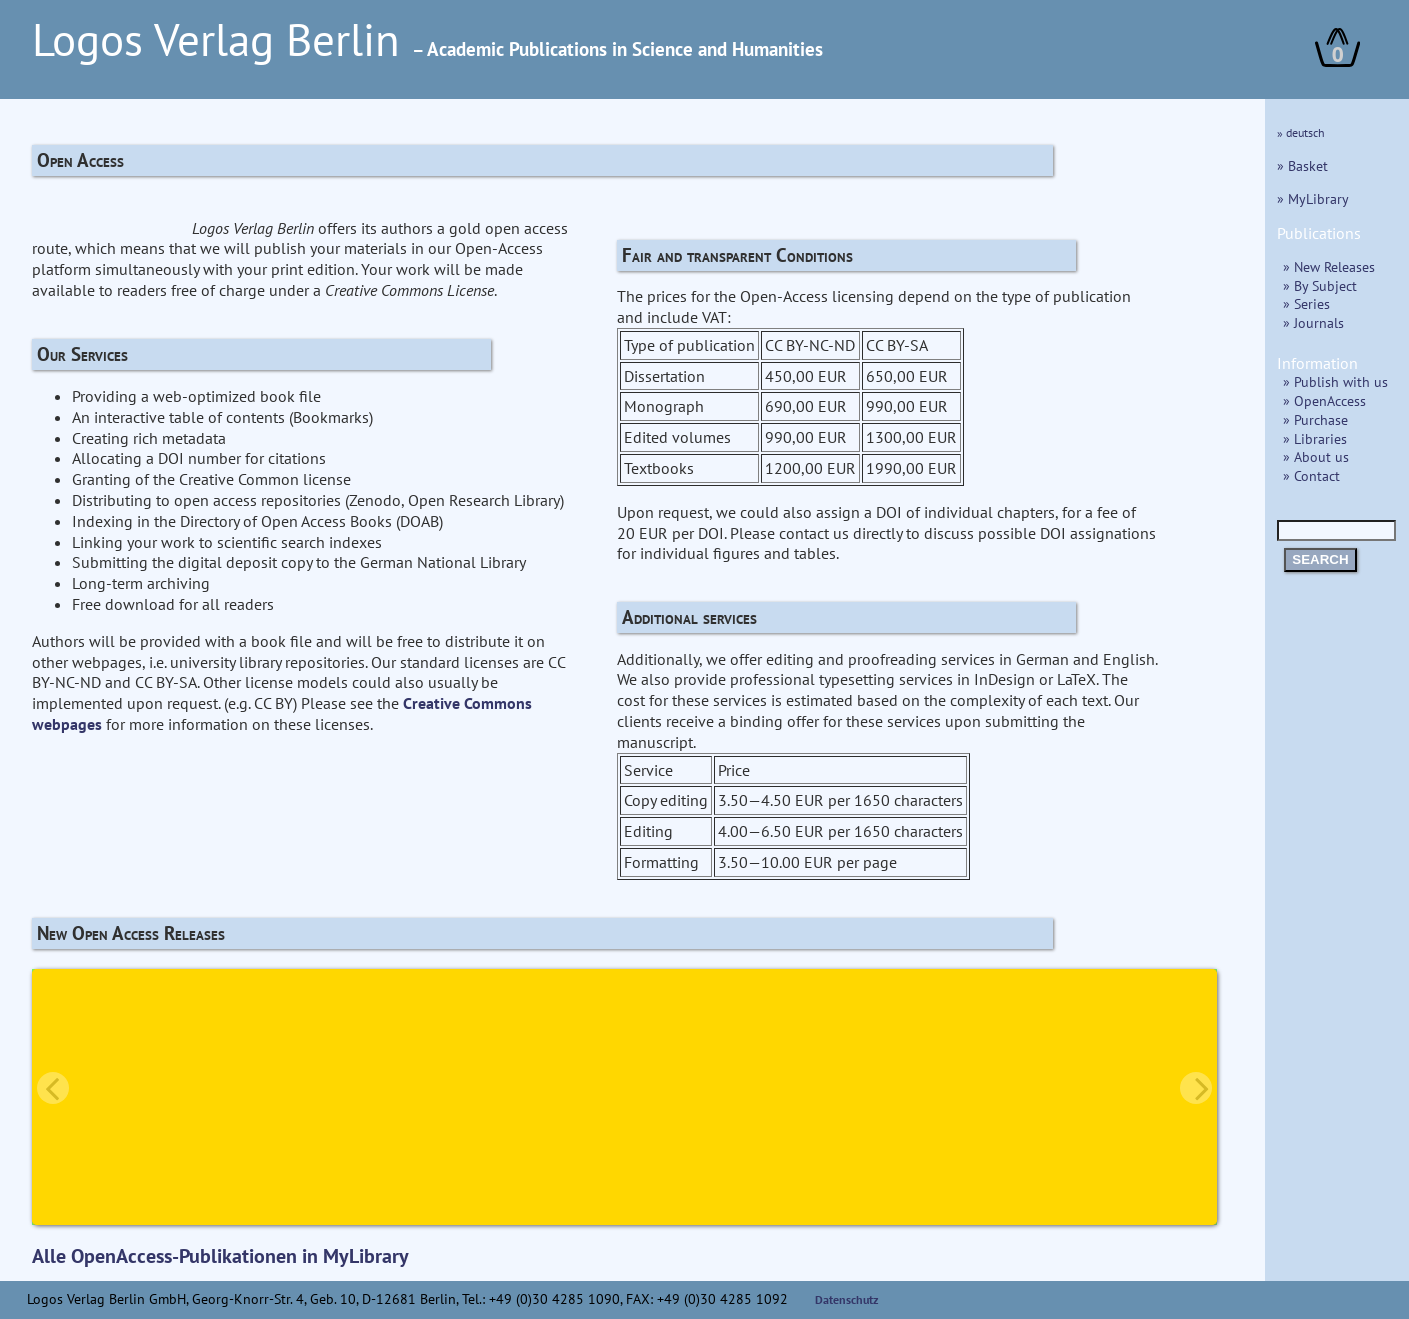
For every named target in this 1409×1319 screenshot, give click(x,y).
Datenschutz (847, 1299)
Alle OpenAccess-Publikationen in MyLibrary (220, 1256)
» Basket (1302, 165)
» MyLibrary (1313, 198)
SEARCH (1320, 559)
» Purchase (1315, 419)
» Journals (1313, 322)
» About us (1316, 456)
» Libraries (1315, 438)
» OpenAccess (1324, 400)
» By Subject (1320, 285)
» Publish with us (1335, 381)
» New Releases (1329, 266)
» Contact (1311, 475)
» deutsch (1301, 132)
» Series (1306, 303)
